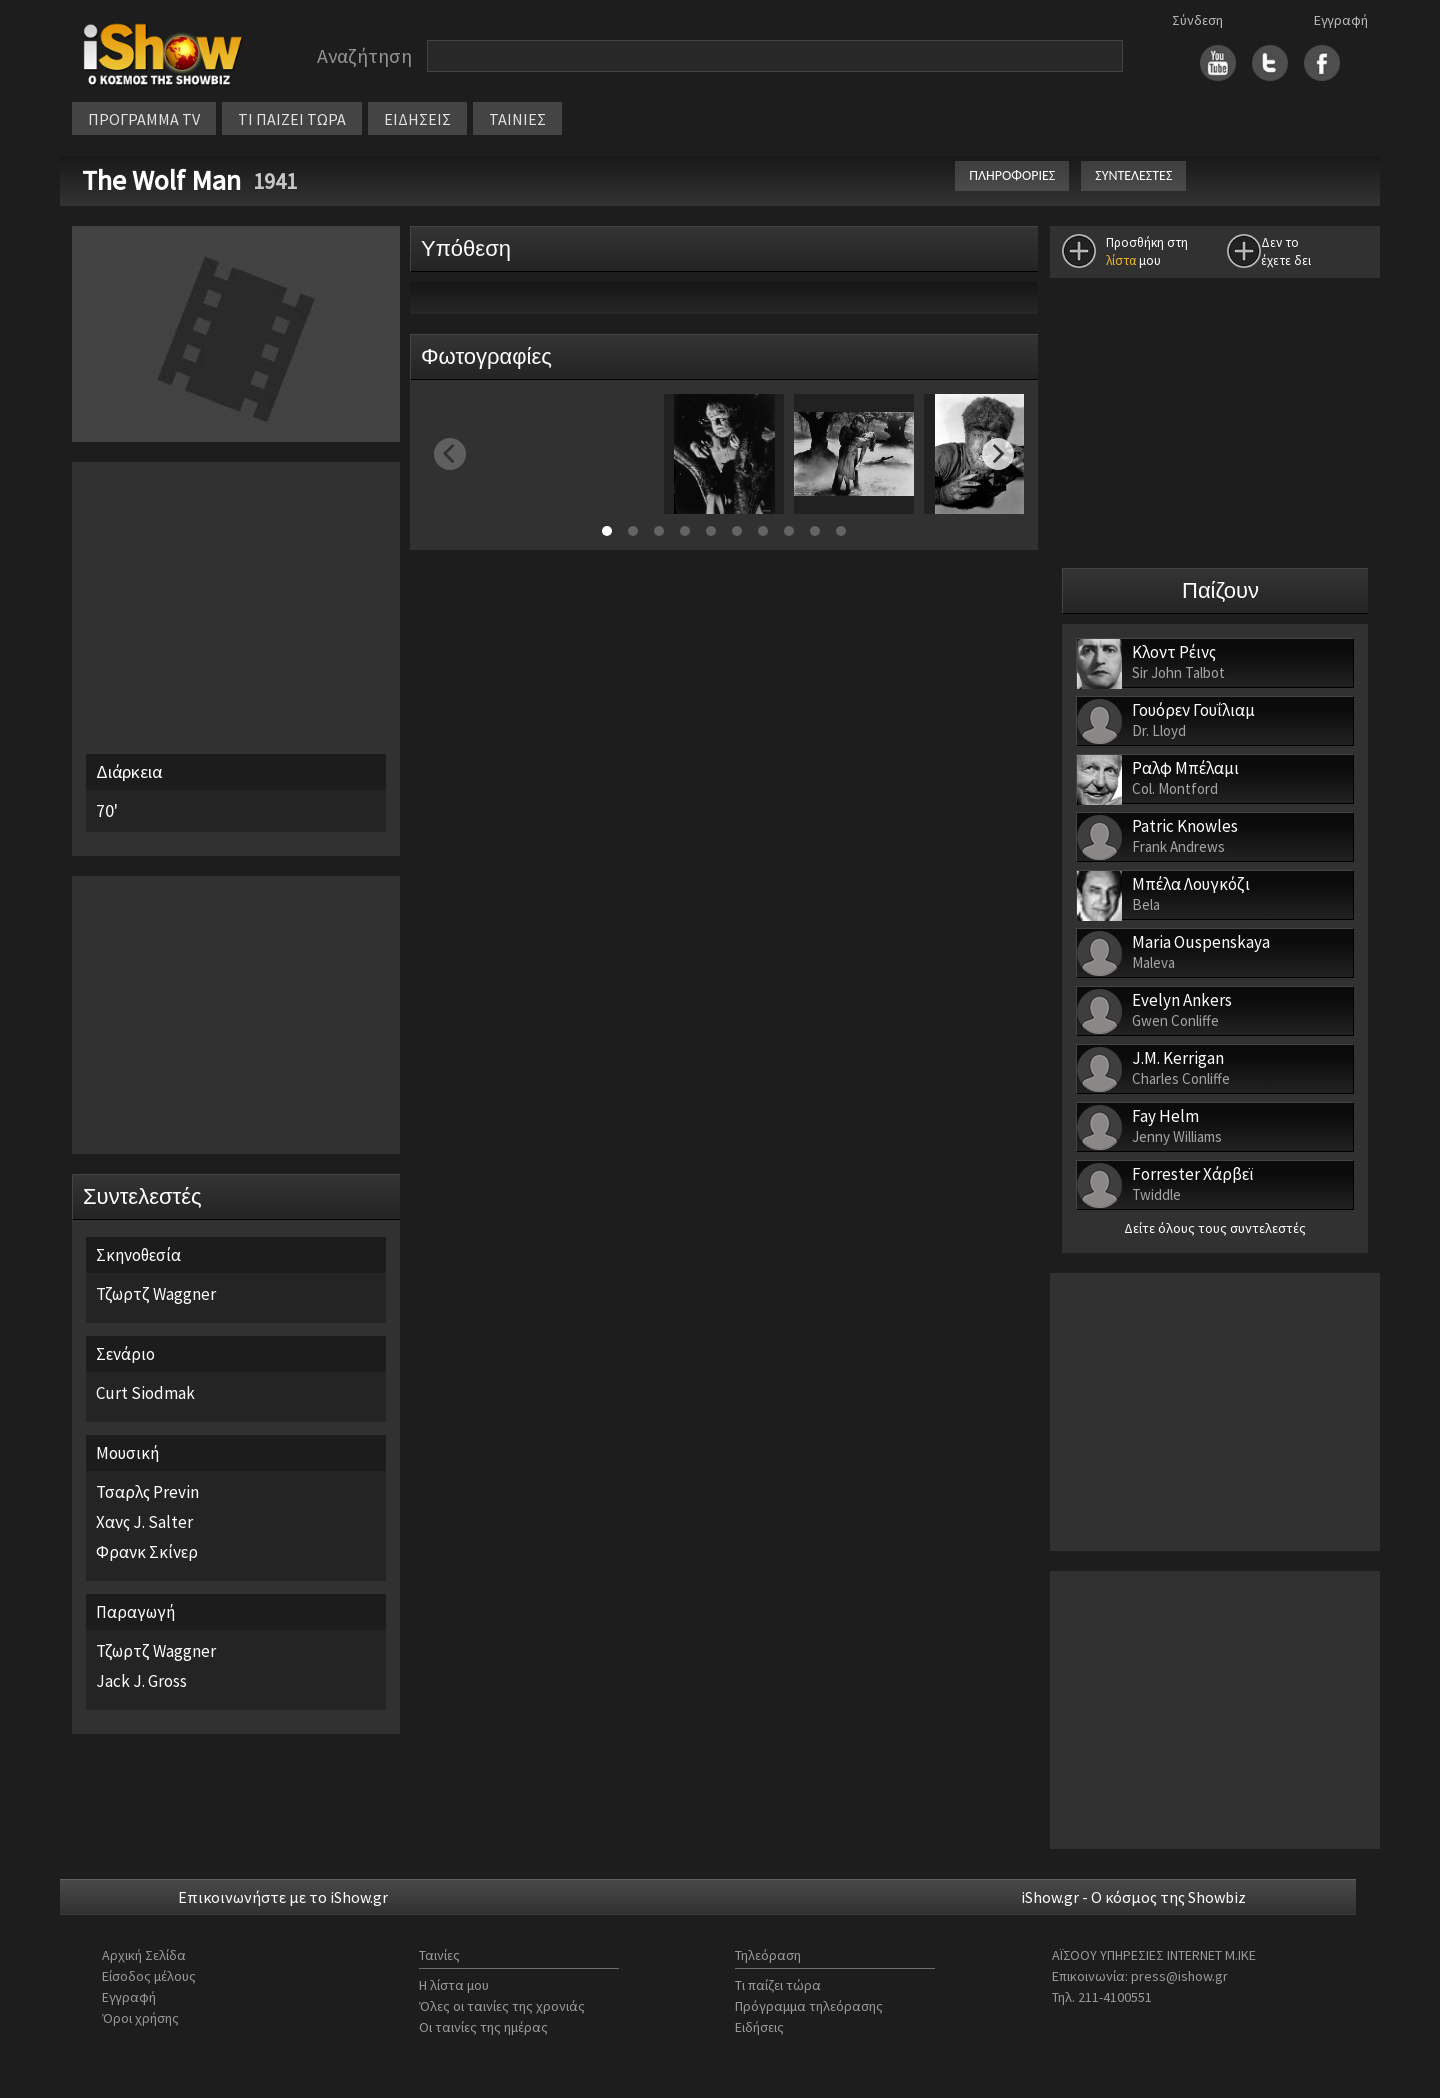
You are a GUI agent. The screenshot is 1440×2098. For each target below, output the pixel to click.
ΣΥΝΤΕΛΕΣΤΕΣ (1133, 175)
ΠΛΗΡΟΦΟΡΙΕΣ (1012, 175)
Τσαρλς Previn (147, 1492)
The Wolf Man (164, 180)
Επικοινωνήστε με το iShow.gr (283, 1897)
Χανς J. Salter (144, 1522)
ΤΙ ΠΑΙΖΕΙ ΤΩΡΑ (292, 119)
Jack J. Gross (141, 1681)
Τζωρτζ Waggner (156, 1294)
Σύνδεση (1197, 20)
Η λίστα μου (454, 1985)
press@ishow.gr (1179, 1976)
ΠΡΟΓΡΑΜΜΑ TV (144, 119)
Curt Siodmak (145, 1393)
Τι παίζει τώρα (778, 1985)
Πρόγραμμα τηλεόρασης (809, 2006)
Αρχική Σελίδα (144, 1955)
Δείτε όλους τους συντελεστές (1215, 1228)
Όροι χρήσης (140, 2018)
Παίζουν (1220, 590)
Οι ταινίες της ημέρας (483, 2027)
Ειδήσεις (759, 2027)
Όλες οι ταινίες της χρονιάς (502, 2006)
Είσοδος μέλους (149, 1976)
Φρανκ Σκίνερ (147, 1552)
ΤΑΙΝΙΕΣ (517, 119)
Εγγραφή (1341, 20)
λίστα (1121, 260)
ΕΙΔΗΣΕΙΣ (417, 119)
